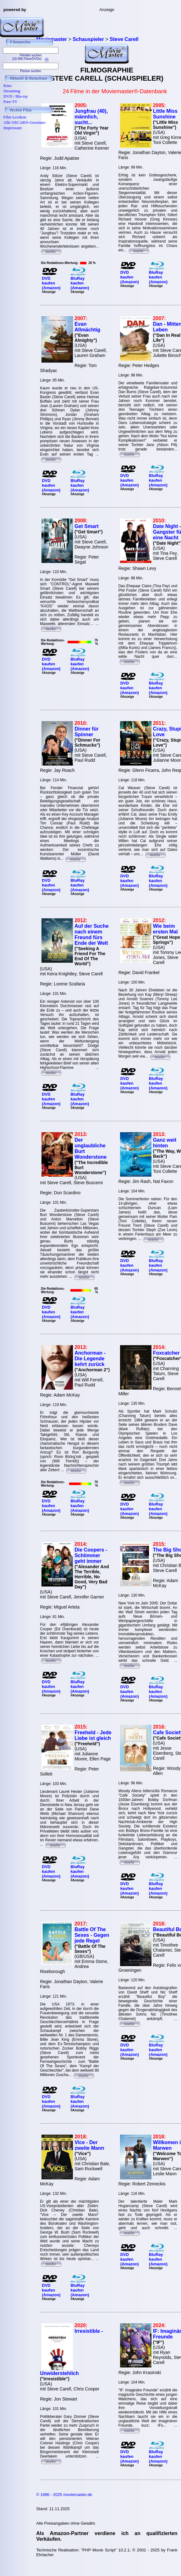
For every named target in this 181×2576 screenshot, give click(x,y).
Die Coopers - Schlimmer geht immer (90, 1555)
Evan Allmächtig (87, 326)
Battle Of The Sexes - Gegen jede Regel (91, 1935)
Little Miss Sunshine (165, 113)
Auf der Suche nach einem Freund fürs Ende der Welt (91, 934)
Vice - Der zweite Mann (89, 2145)
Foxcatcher (166, 1353)
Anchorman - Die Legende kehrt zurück (90, 1358)
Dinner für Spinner (86, 731)
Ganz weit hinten (165, 1142)
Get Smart (86, 526)
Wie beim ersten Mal (165, 928)
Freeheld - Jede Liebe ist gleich (92, 1735)
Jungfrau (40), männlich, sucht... (91, 116)
